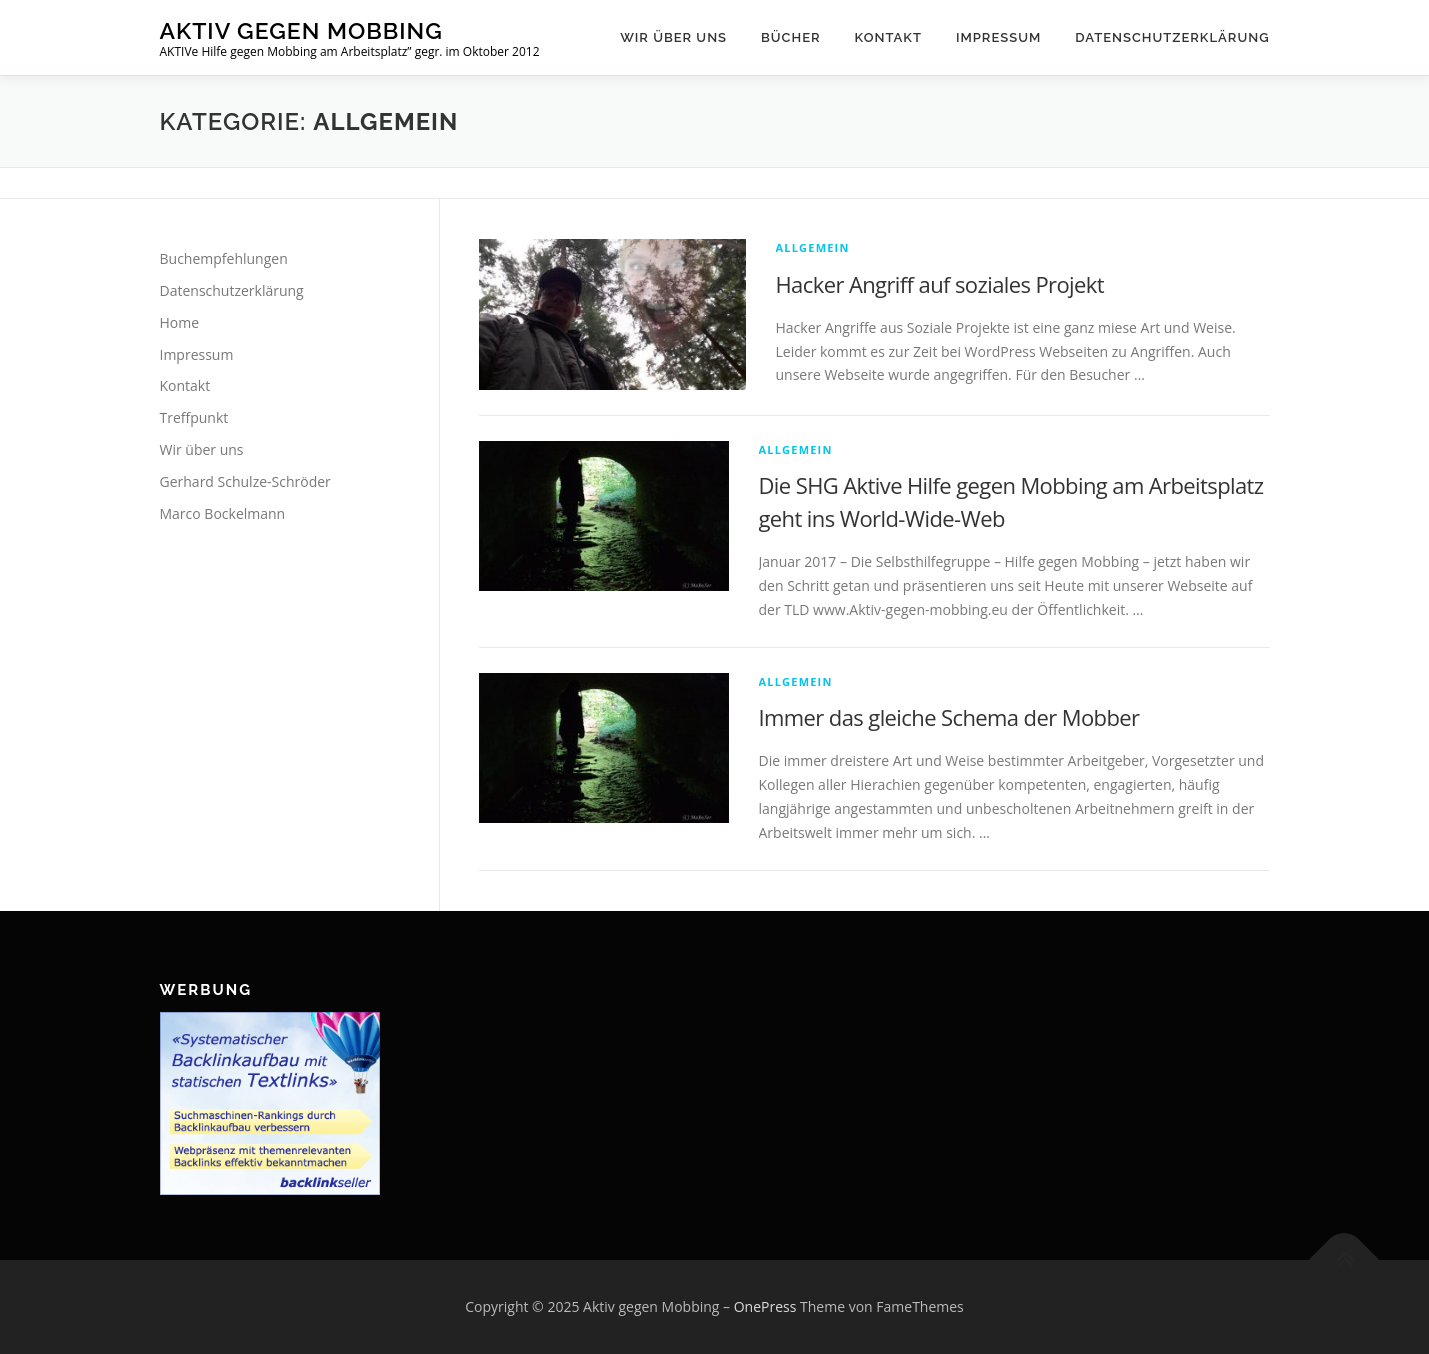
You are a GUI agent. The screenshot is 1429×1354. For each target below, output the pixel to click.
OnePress (765, 1306)
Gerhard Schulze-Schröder (245, 481)
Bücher (791, 37)
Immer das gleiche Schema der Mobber (949, 717)
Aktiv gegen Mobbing (301, 30)
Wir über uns (673, 37)
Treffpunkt (194, 417)
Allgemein (813, 247)
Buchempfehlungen (224, 258)
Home (180, 322)
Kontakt (888, 37)
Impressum (998, 37)
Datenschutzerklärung (1172, 37)
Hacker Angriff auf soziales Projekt (940, 284)
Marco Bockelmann (223, 513)
